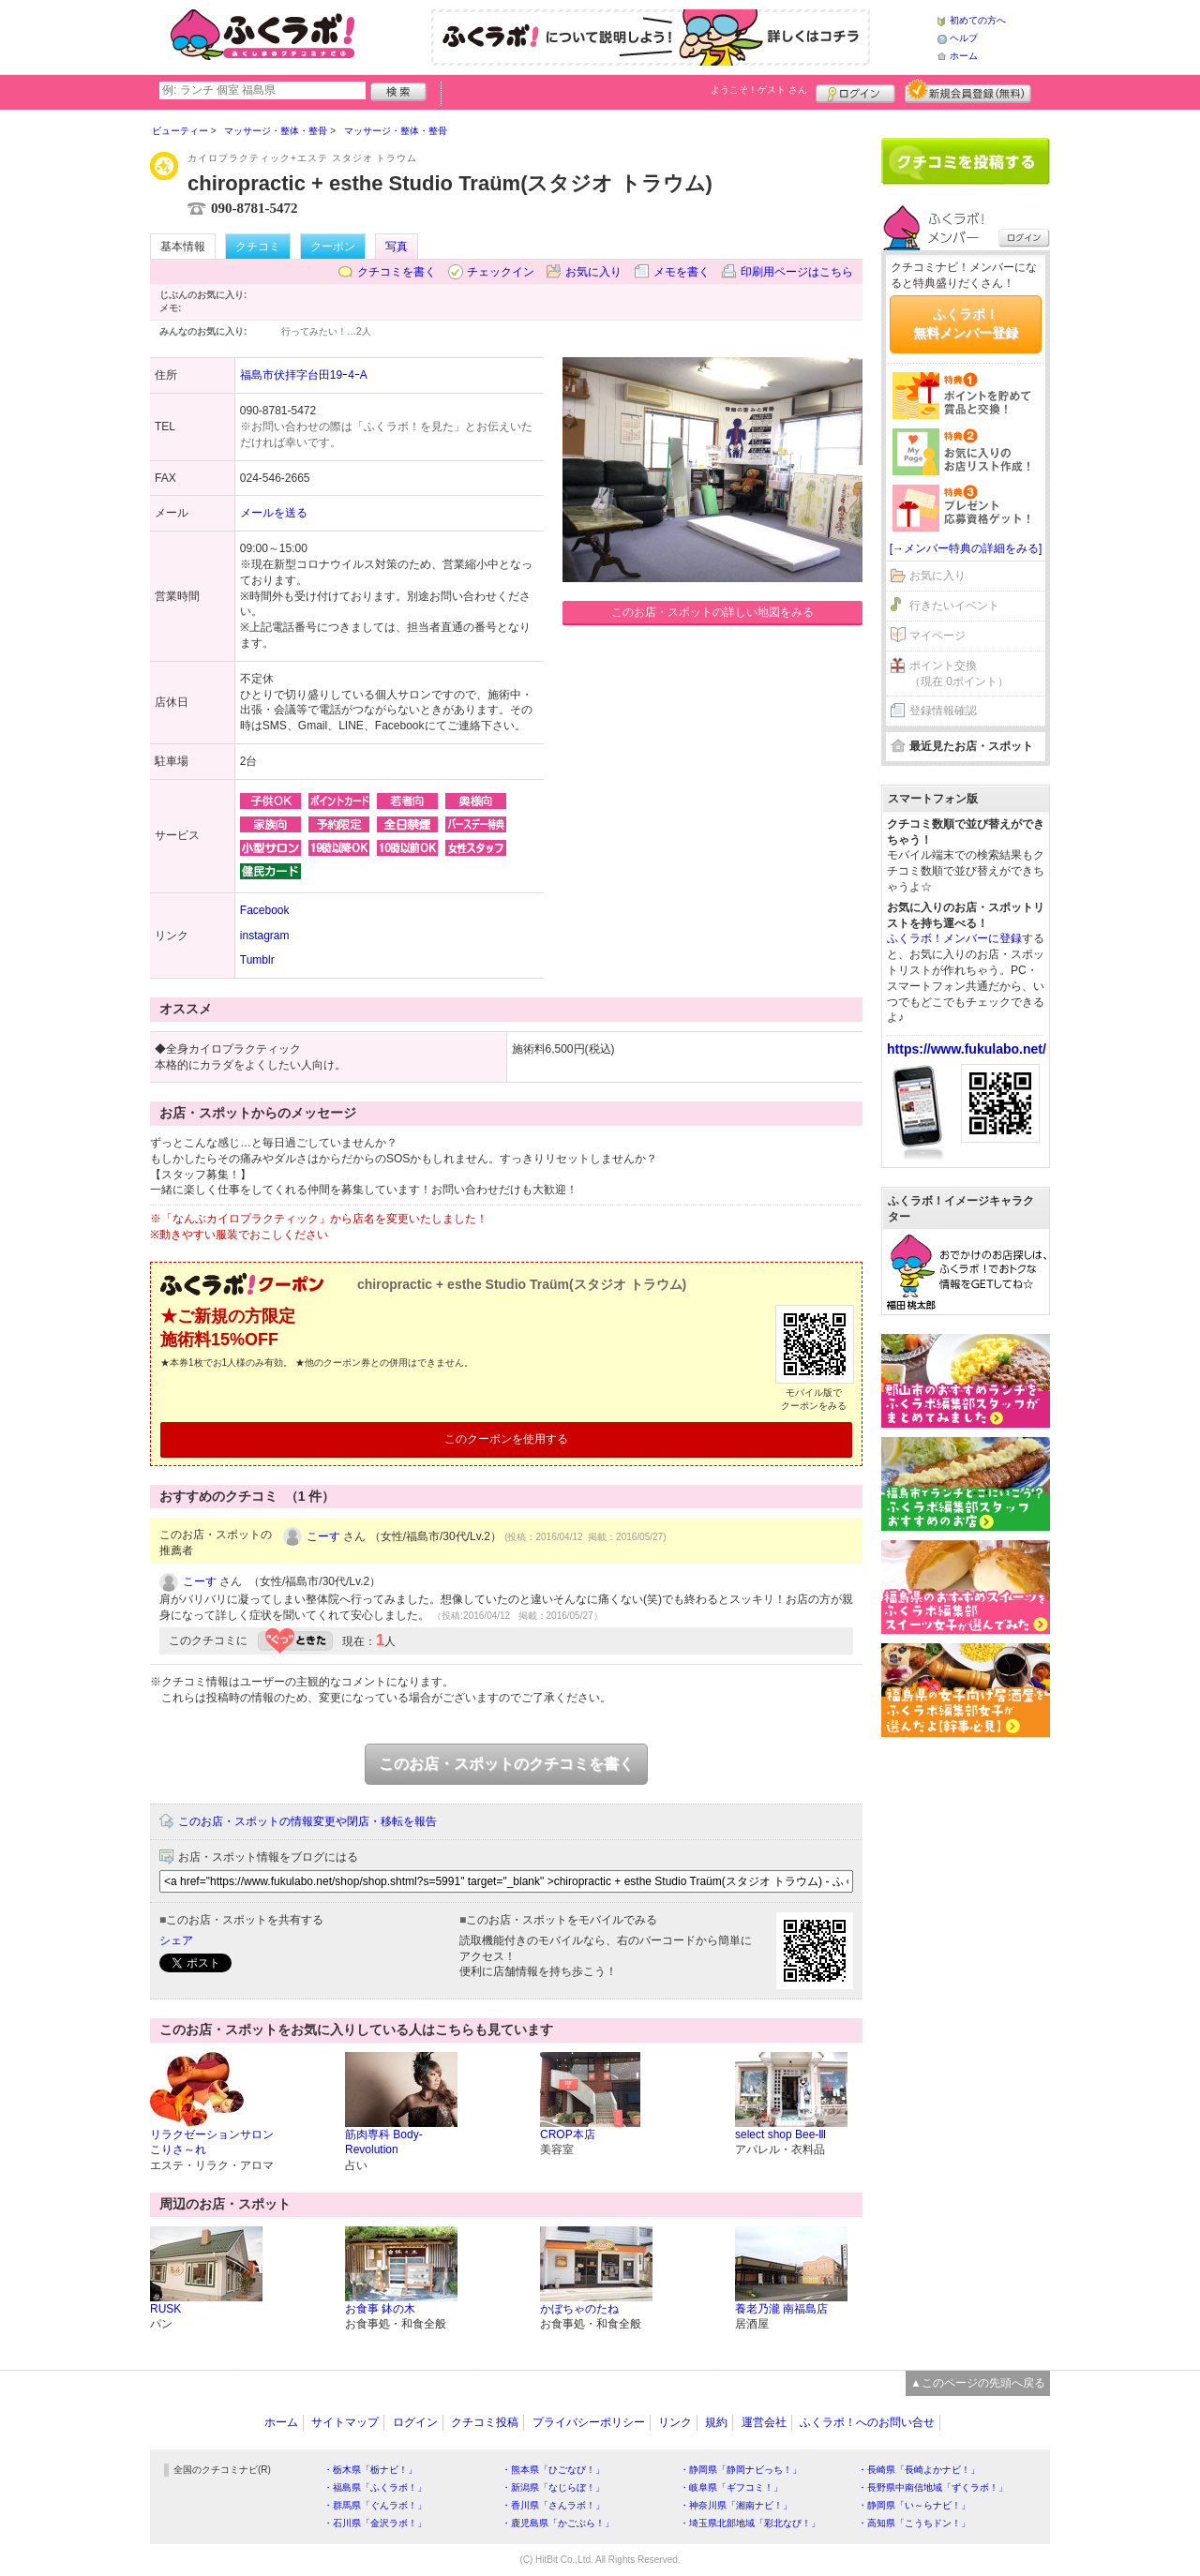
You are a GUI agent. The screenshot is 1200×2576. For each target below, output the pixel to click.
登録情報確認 (943, 710)
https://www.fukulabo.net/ (966, 1048)
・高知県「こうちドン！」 (914, 2523)
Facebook (265, 910)
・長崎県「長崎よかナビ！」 (919, 2469)
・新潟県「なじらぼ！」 (553, 2487)
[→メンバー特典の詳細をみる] (966, 548)
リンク (675, 2422)
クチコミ (257, 246)
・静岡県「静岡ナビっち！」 (741, 2469)
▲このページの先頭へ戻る (977, 2382)
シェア (176, 1940)
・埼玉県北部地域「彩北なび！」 (750, 2523)
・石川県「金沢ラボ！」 (375, 2523)
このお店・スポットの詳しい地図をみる (712, 612)
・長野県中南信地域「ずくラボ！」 (933, 2487)
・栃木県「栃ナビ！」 (370, 2469)
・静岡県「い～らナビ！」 (914, 2505)
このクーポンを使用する (506, 1438)
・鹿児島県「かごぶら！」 (558, 2523)
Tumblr (257, 959)
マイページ (937, 635)
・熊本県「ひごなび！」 (553, 2469)
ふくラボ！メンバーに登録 (954, 938)
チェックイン (500, 271)
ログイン (855, 91)
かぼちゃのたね (579, 2308)
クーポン (332, 246)
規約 (716, 2422)
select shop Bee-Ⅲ (780, 2134)
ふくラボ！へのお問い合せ (867, 2422)
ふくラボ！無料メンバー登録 (965, 323)
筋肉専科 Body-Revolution (384, 2142)
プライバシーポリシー (588, 2422)
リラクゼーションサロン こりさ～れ (212, 2142)
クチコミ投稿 (484, 2422)
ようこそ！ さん (759, 89)
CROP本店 (567, 2134)
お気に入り (593, 271)
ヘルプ (964, 38)
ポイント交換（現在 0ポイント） (959, 673)
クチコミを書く (396, 271)
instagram (265, 935)
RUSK (165, 2308)
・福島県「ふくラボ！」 (375, 2487)
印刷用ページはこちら (797, 271)
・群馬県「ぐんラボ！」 (375, 2505)
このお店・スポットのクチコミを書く (506, 1764)
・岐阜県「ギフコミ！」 (731, 2487)
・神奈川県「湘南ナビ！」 (736, 2505)
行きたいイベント (954, 605)
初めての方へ (978, 20)
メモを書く (681, 271)
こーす (323, 1536)
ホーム (964, 56)
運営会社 (764, 2422)
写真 (396, 246)
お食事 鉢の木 (380, 2308)
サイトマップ (345, 2422)
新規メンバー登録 (968, 91)
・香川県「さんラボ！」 (553, 2505)
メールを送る (274, 512)
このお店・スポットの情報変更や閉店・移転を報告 (307, 1821)
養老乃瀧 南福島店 (781, 2308)
